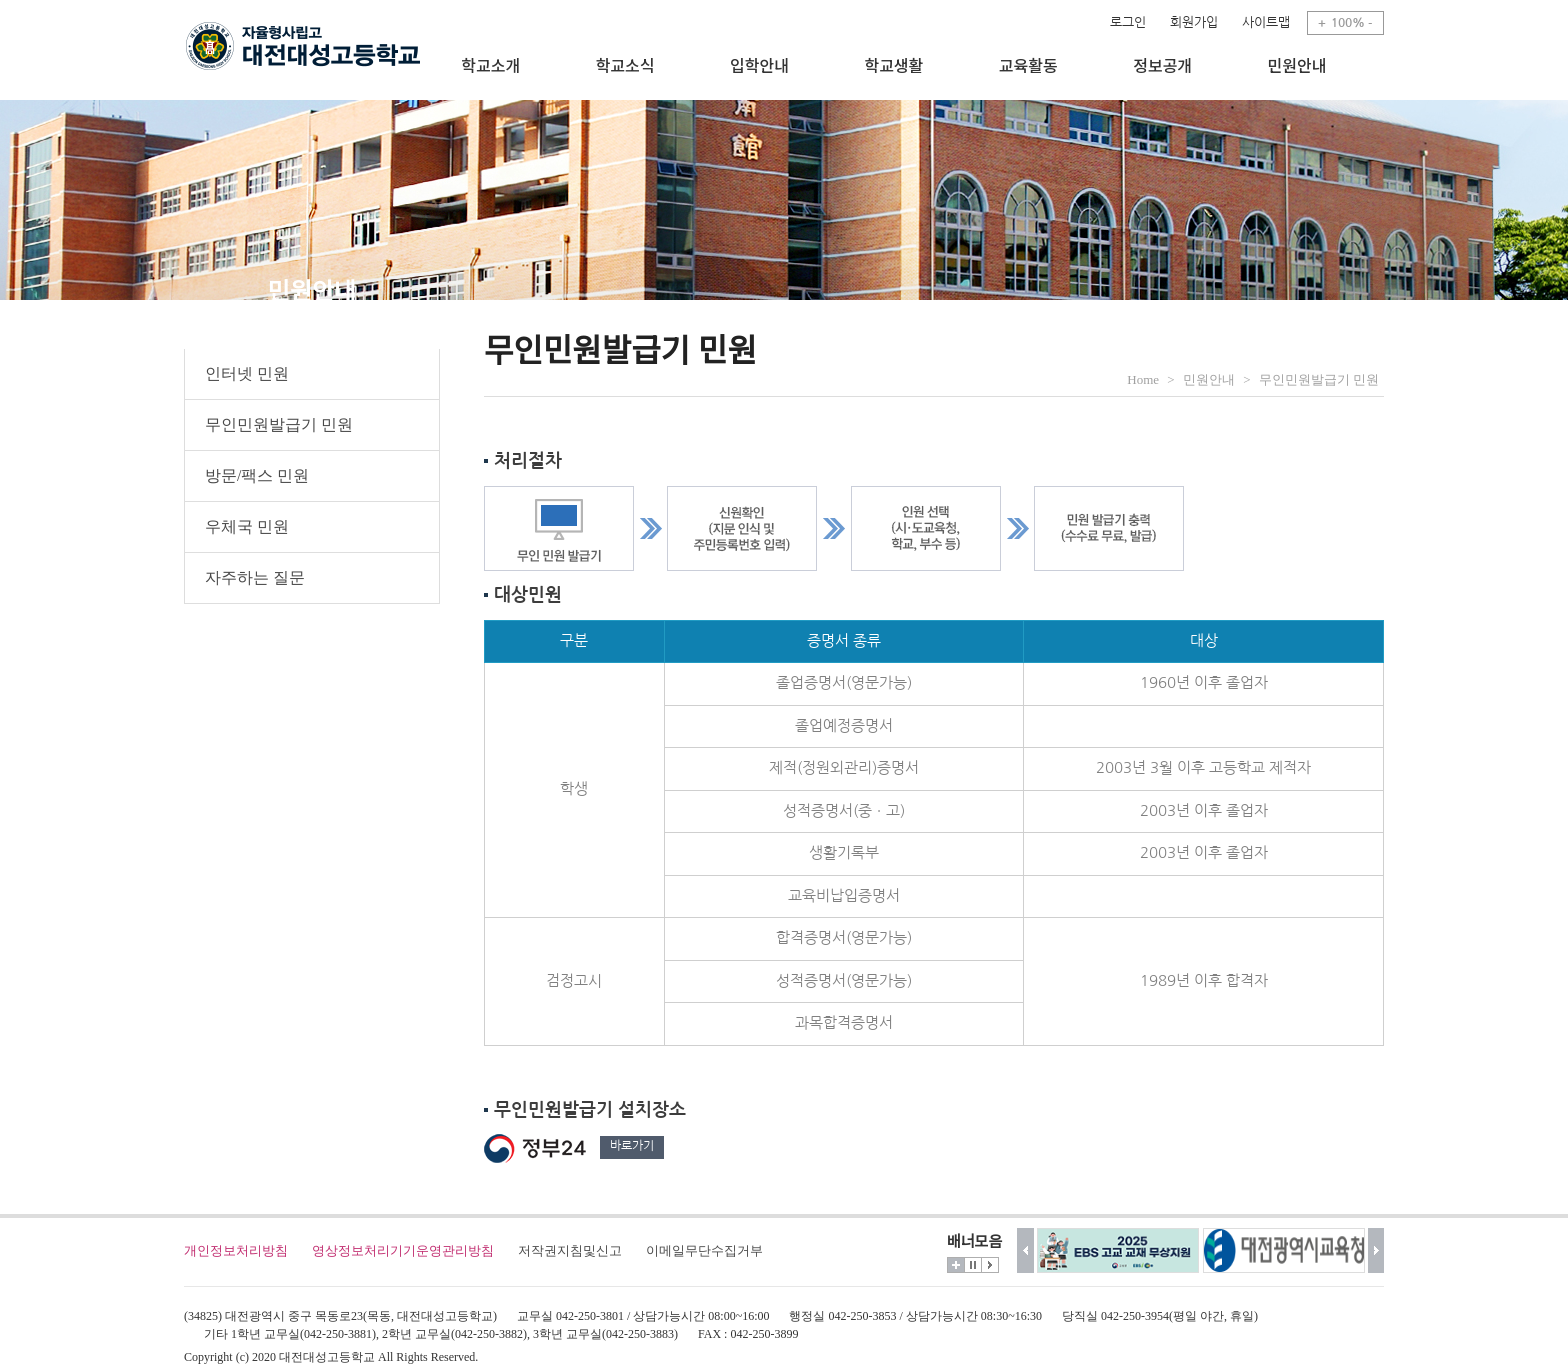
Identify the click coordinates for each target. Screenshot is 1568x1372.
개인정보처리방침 (236, 1250)
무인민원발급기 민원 (279, 424)
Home (1143, 379)
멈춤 (973, 1265)
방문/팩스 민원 (257, 475)
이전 (1025, 1250)
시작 (990, 1265)
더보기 (956, 1265)
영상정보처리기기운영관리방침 (403, 1250)
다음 (1376, 1250)
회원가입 (1194, 22)
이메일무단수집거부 (704, 1250)
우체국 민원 (247, 526)
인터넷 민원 (247, 373)
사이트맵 (1266, 22)
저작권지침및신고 (570, 1250)
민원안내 (1209, 379)
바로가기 (632, 1146)
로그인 (1128, 22)
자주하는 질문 (255, 577)
